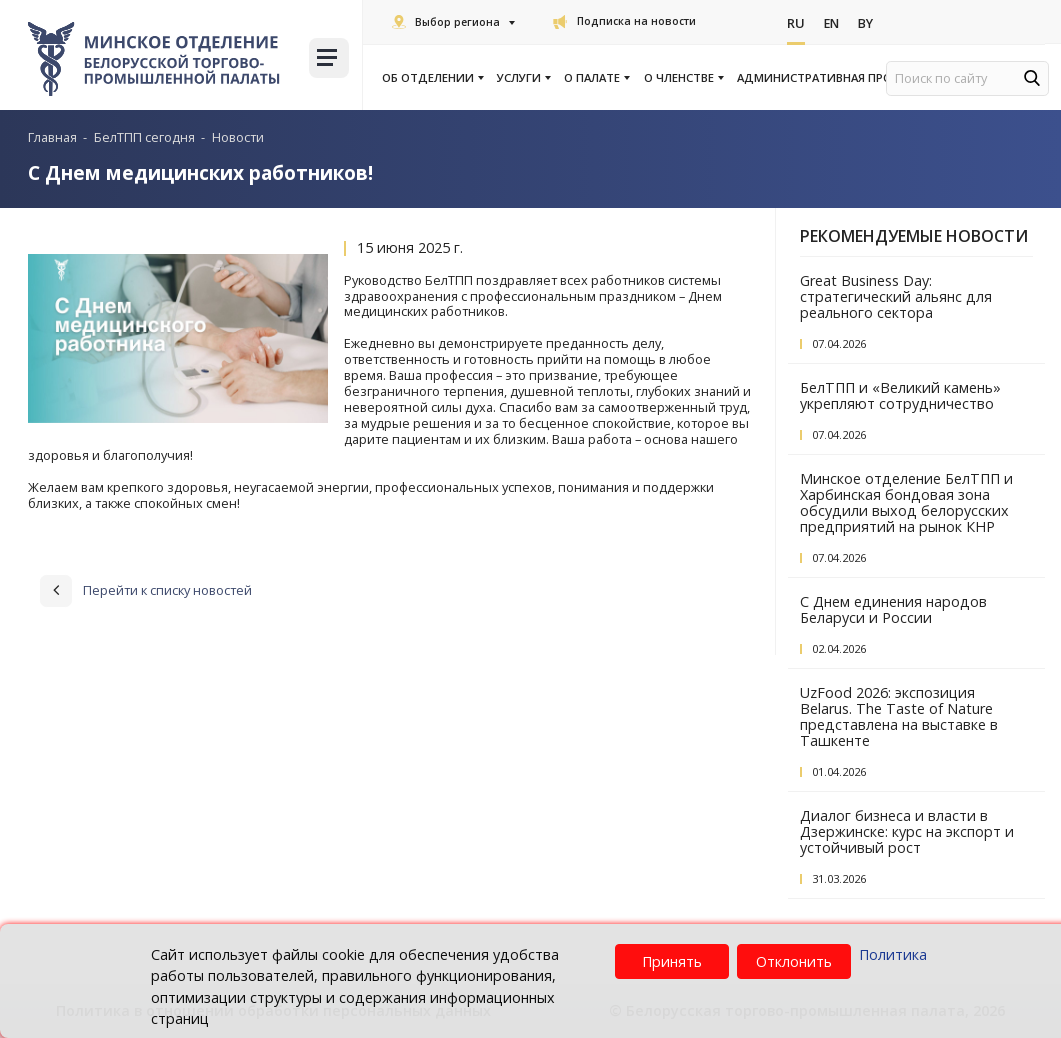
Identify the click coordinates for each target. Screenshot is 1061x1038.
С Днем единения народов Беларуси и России (893, 609)
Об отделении (432, 78)
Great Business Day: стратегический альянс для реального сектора (896, 296)
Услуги (523, 78)
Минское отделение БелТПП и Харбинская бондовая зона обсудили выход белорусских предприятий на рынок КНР (906, 502)
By (868, 23)
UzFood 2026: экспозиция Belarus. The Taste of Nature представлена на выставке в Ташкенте (899, 716)
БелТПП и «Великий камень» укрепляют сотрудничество (900, 395)
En (832, 23)
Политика (893, 954)
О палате (596, 78)
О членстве (683, 78)
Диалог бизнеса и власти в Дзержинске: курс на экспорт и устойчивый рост (907, 831)
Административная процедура (837, 78)
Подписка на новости (624, 21)
